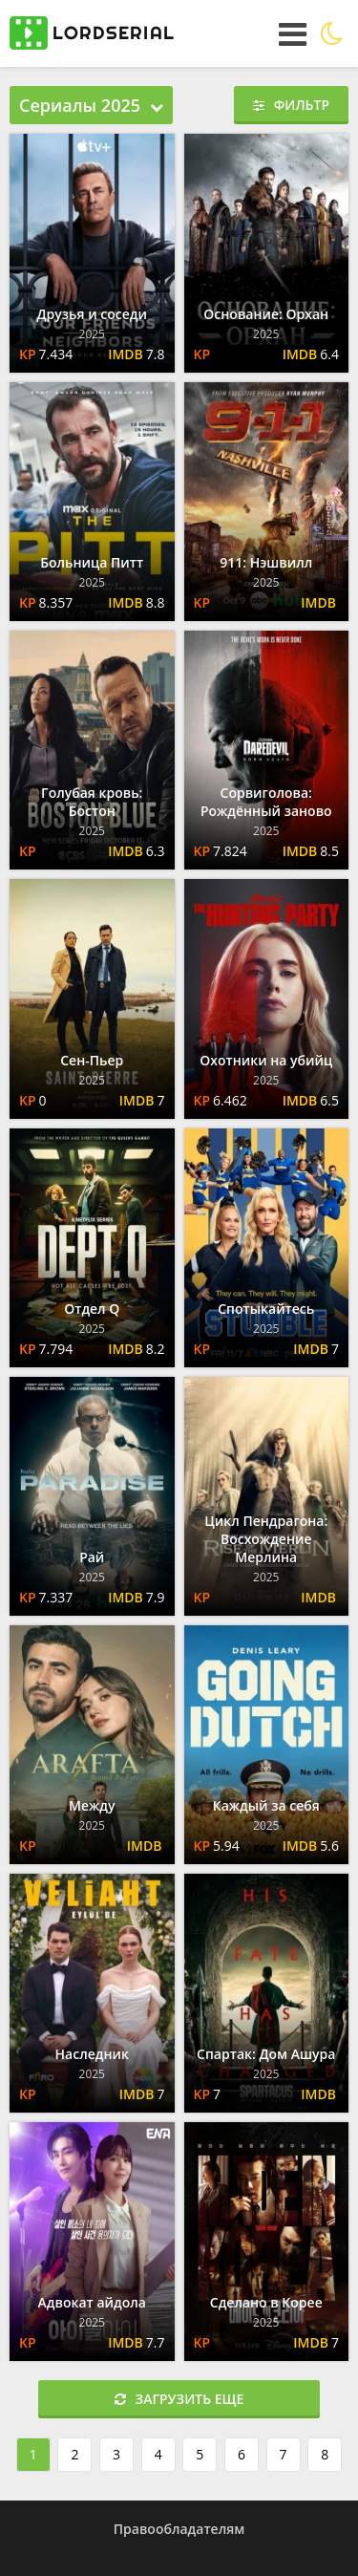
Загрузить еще (179, 2399)
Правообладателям (179, 2529)
